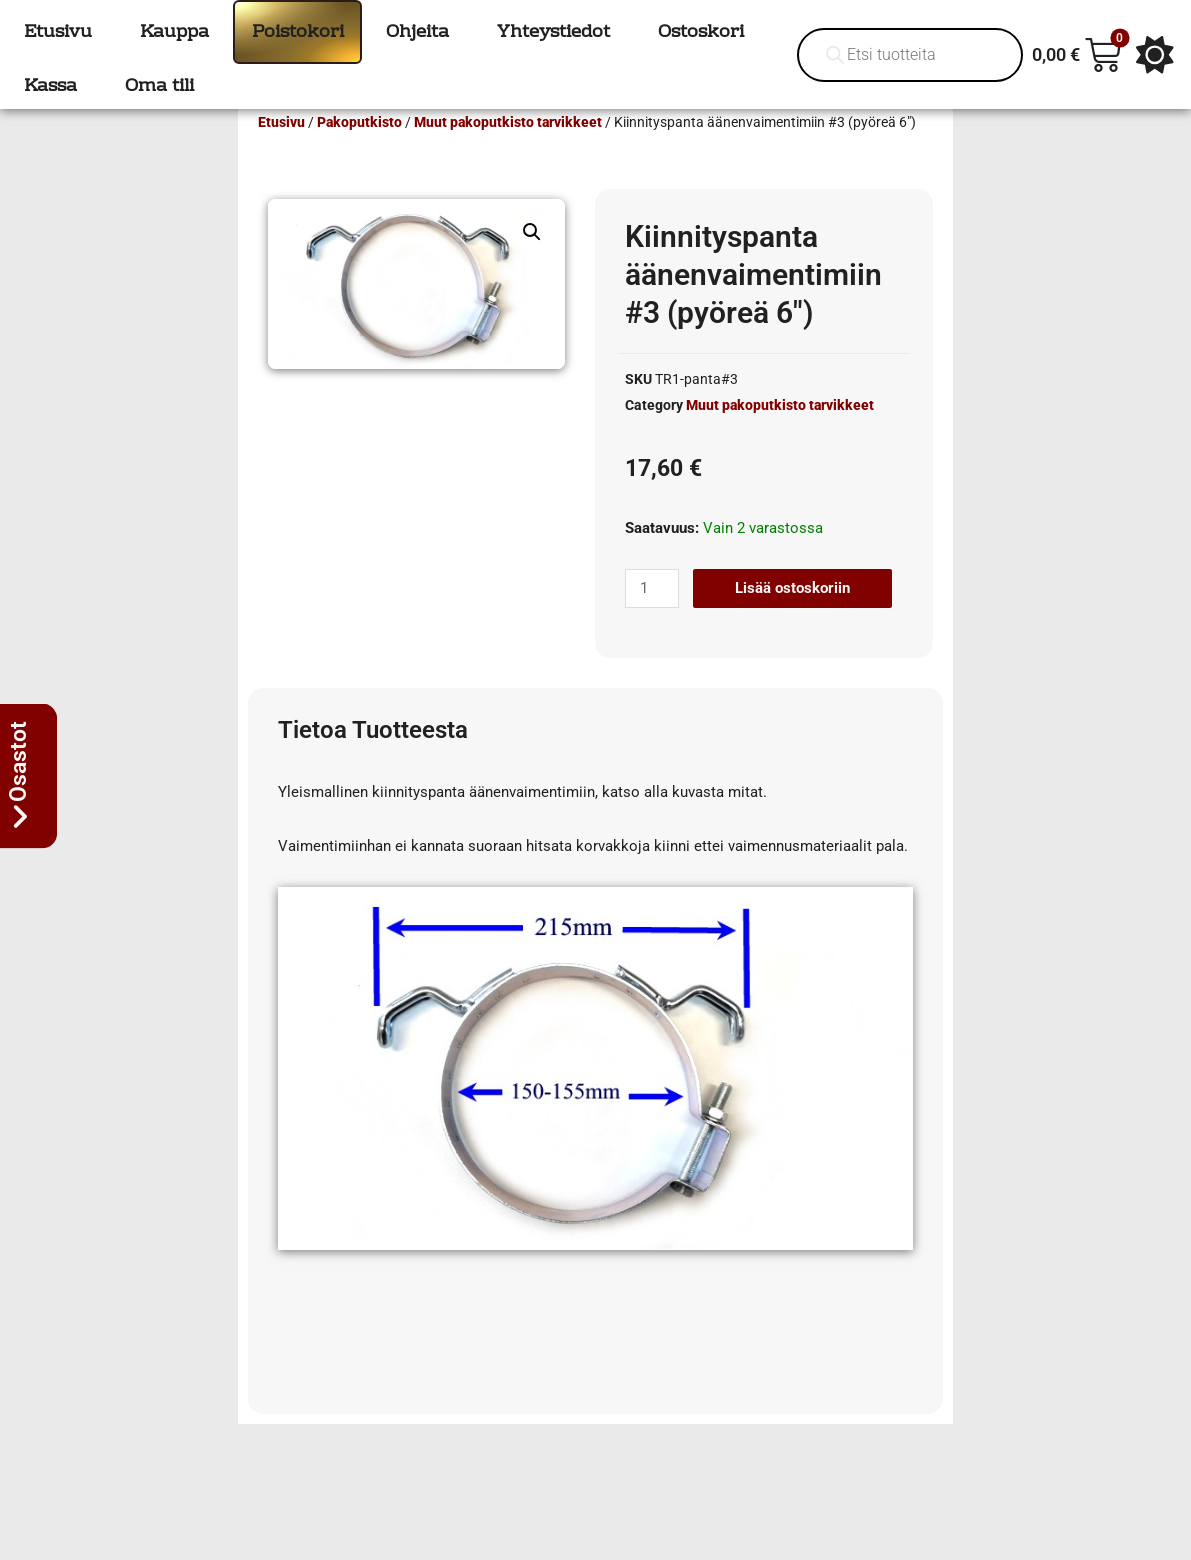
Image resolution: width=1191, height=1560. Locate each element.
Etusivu (281, 151)
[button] (532, 261)
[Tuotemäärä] (652, 617)
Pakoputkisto (359, 151)
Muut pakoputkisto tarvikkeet (508, 151)
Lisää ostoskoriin (792, 617)
